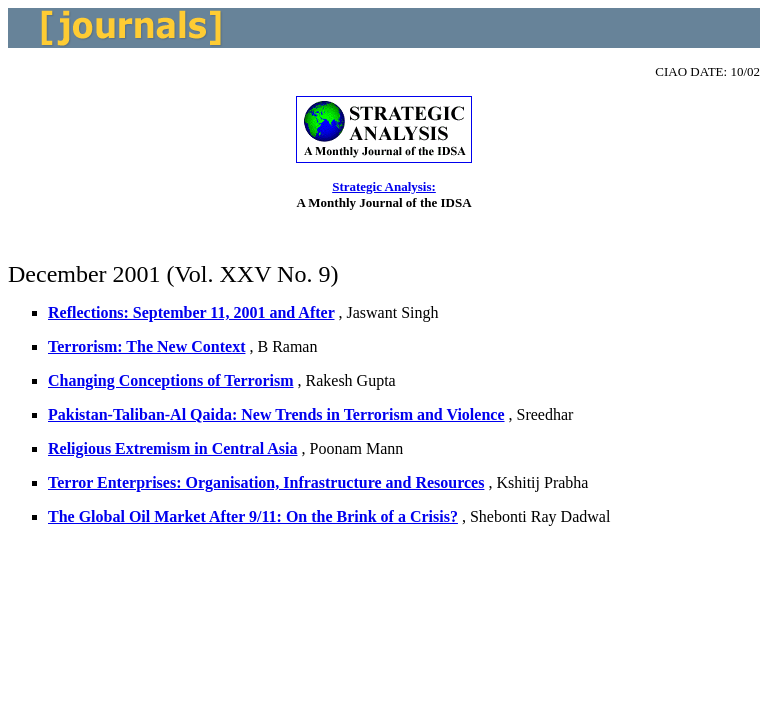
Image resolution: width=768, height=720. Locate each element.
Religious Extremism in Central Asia (172, 448)
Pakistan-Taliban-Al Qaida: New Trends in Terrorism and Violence (276, 414)
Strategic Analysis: (384, 186)
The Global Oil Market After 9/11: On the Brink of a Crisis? (253, 516)
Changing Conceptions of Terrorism (171, 380)
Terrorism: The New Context (146, 346)
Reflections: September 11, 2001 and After (191, 312)
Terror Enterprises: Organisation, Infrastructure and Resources (266, 482)
